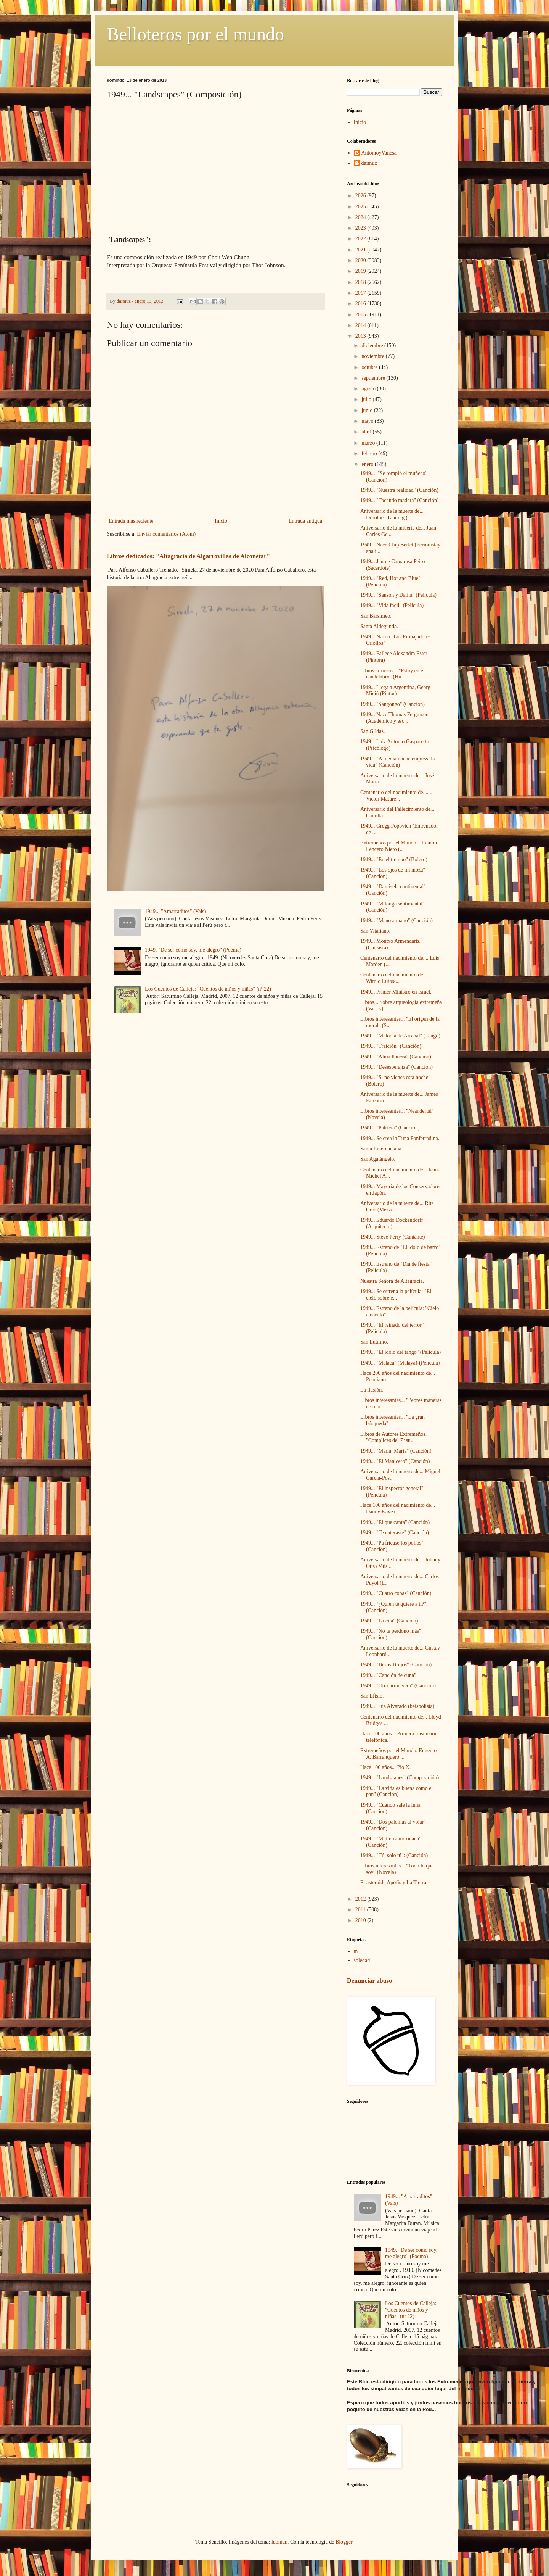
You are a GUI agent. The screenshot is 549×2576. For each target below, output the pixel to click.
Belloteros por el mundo (195, 34)
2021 (361, 250)
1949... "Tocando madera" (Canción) (399, 500)
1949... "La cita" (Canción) (389, 1621)
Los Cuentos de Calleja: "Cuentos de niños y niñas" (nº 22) (208, 989)
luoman (279, 2542)
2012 (361, 1899)
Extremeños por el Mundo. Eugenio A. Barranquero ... (398, 1754)
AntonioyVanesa (379, 153)
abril (366, 432)
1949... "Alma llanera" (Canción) (395, 1057)
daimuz (369, 163)
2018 (361, 282)
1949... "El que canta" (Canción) (395, 1522)
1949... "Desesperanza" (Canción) (396, 1067)
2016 (361, 303)
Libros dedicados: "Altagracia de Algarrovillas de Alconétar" (188, 556)
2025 (361, 206)
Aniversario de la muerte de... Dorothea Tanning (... (392, 514)
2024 (361, 217)
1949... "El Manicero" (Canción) (395, 1461)
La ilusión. (371, 1390)
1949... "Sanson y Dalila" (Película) (398, 595)
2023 (361, 228)
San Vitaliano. (375, 931)
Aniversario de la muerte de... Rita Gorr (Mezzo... (397, 1206)
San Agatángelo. (377, 1159)
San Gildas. (372, 731)
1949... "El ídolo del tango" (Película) (400, 1352)
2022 (361, 239)
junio (367, 410)
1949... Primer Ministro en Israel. (396, 992)
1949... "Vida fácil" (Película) (392, 605)
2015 (361, 314)
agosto (369, 388)
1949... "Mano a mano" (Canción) (396, 920)
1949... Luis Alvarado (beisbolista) (397, 1706)
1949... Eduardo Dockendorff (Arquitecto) (391, 1223)
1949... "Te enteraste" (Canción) (394, 1532)
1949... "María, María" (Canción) (396, 1451)
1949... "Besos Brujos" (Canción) (396, 1664)
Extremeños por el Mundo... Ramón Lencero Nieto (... (398, 846)
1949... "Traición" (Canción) (390, 1046)
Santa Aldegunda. (379, 626)
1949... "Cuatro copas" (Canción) (395, 1593)
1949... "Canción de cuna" (388, 1675)
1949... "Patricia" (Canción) (390, 1128)
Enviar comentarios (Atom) (166, 534)
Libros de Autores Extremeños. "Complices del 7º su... (393, 1437)
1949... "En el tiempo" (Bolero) (393, 859)
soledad (362, 1960)
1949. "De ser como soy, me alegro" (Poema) (193, 950)
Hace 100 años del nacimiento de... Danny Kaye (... (397, 1508)
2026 (361, 195)
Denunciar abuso (369, 1980)
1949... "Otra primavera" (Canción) (398, 1685)
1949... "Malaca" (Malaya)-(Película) (400, 1363)
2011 (361, 1909)
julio (366, 399)
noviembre (373, 356)
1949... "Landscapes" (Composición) (399, 1777)
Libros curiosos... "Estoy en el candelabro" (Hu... (392, 674)
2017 (361, 293)
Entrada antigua (305, 521)
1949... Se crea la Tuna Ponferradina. (399, 1138)
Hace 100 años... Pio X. (385, 1767)
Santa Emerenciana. (381, 1149)
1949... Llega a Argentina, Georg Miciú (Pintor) (395, 691)
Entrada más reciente (131, 521)
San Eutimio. (374, 1342)
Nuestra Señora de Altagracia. (392, 1281)
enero (368, 464)
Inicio (221, 521)
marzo (368, 443)
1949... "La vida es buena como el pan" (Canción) (396, 1791)
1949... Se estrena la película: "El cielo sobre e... (395, 1295)
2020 (361, 260)
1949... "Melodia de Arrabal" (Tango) (400, 1036)
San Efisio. (372, 1696)
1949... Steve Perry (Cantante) (392, 1237)
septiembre (373, 378)
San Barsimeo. (376, 616)
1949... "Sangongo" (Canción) (392, 704)
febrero (369, 453)
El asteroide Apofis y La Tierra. (394, 1882)
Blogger (344, 2542)
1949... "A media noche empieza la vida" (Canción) (397, 762)
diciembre (372, 345)
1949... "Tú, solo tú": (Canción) (394, 1855)
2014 (361, 325)
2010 (361, 1920)
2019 (361, 271)
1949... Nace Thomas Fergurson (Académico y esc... (394, 718)
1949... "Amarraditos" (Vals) (175, 911)
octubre (370, 367)
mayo (368, 421)
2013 (361, 336)
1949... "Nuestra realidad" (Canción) (399, 490)
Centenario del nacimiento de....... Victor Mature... (396, 795)
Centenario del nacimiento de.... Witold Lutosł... (394, 978)
